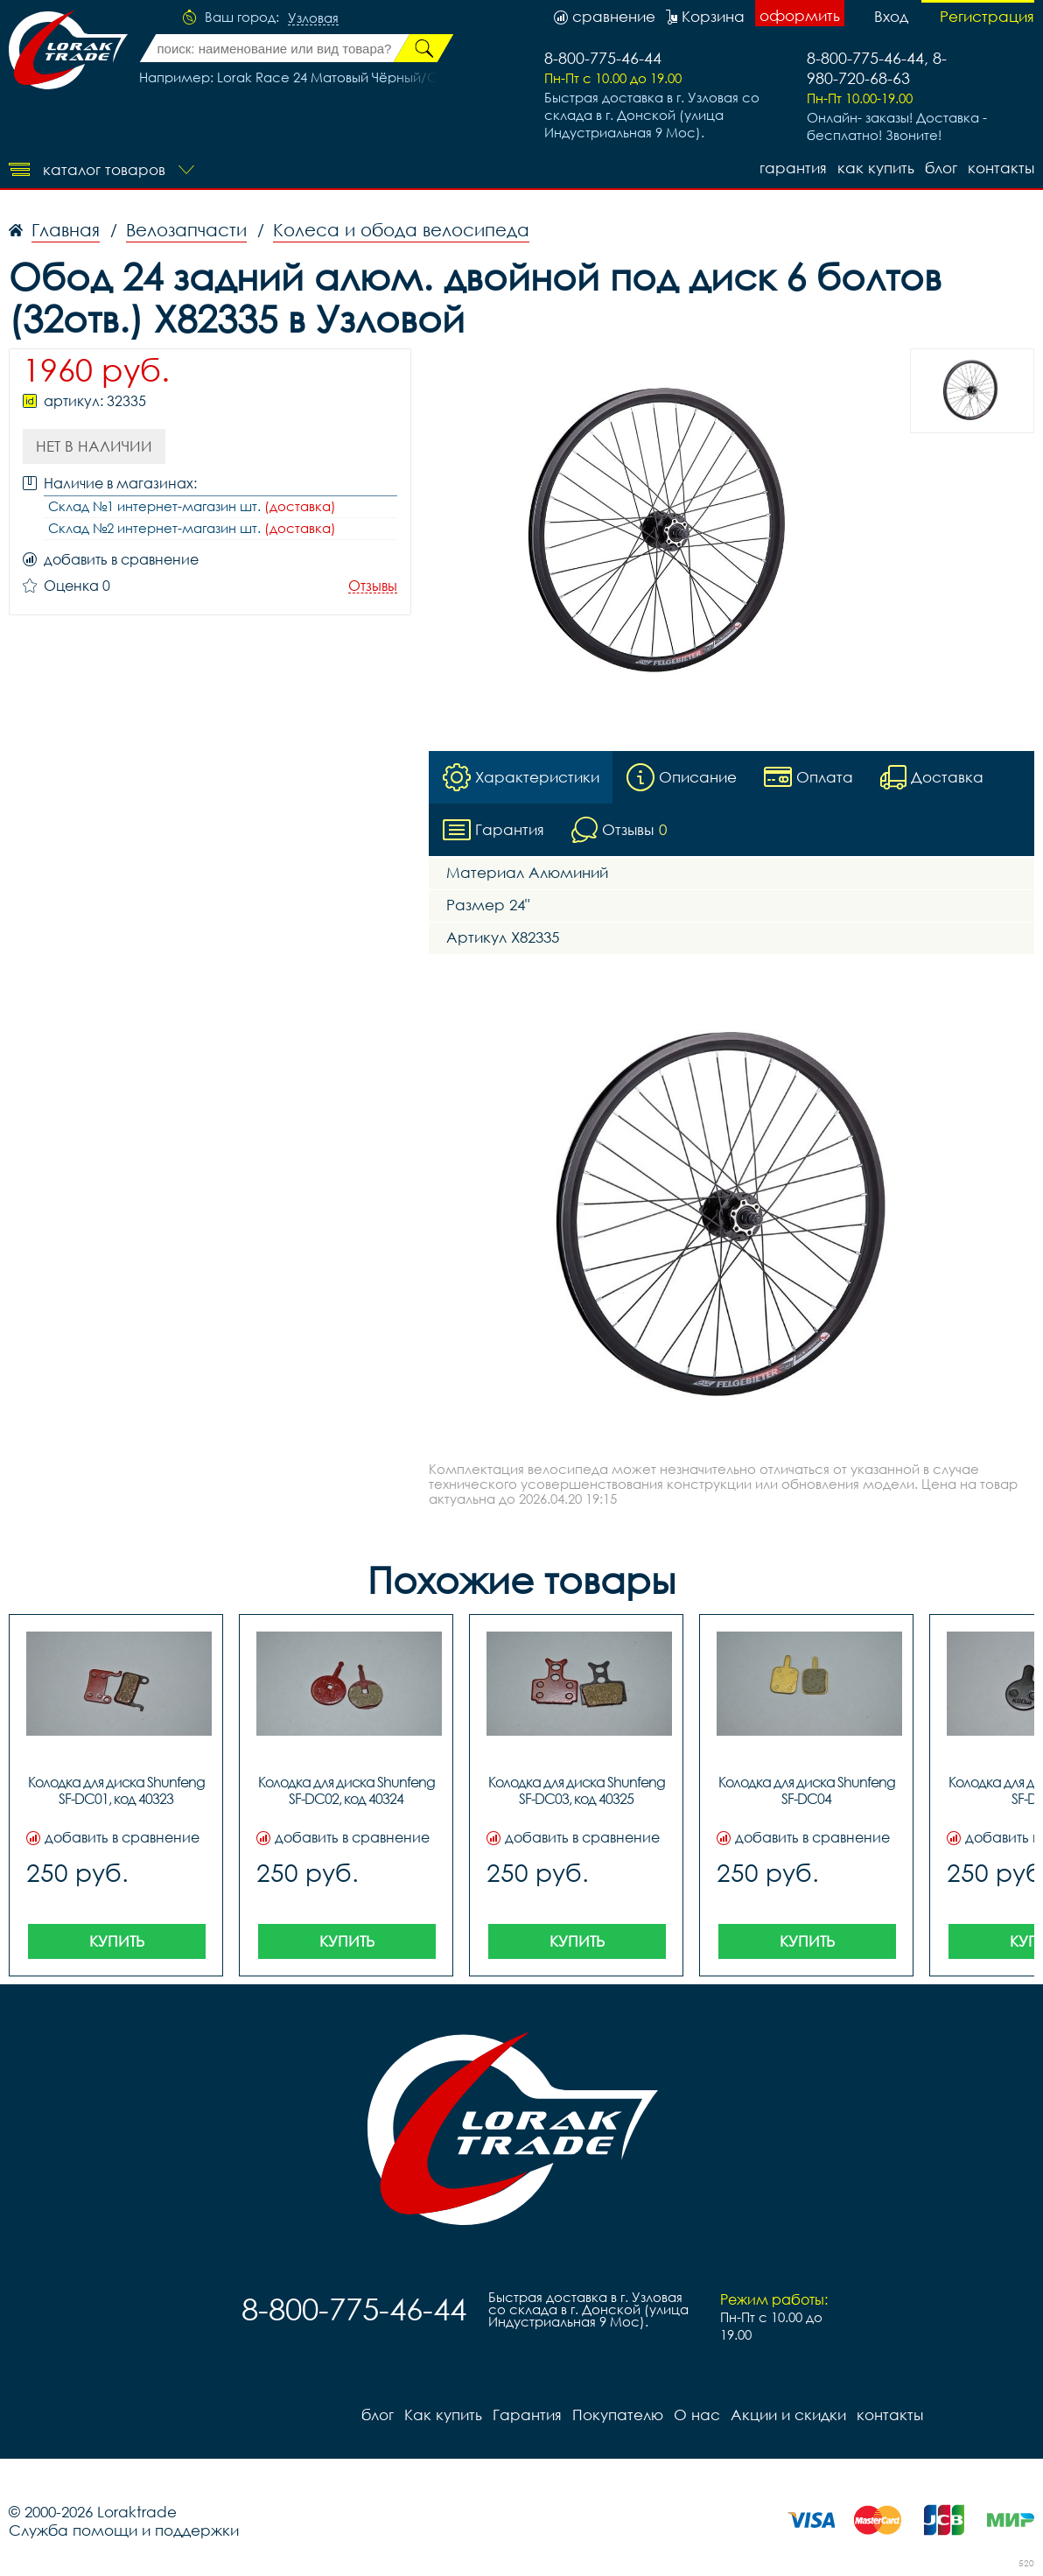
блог (941, 167)
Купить (116, 1941)
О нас (697, 2414)
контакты (1001, 167)
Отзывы (372, 586)
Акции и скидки (788, 2414)
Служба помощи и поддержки (124, 2530)
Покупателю (617, 2414)
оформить (800, 15)
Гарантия (793, 167)
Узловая (313, 18)
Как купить (875, 167)
